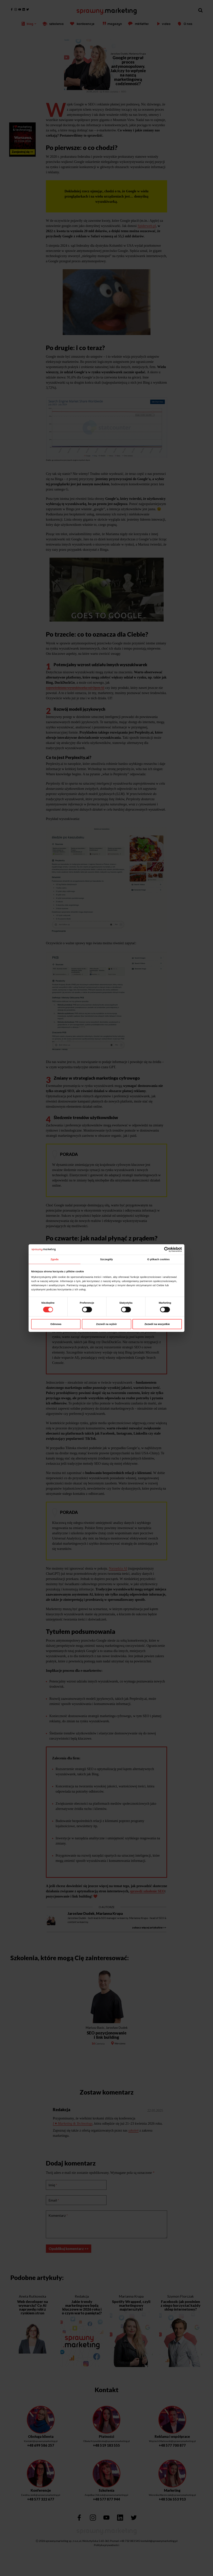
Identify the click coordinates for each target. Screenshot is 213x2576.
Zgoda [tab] (55, 1259)
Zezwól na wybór (106, 1324)
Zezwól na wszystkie (157, 1324)
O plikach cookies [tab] (158, 1259)
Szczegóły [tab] (106, 1259)
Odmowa (55, 1324)
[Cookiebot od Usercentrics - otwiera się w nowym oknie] (167, 1249)
